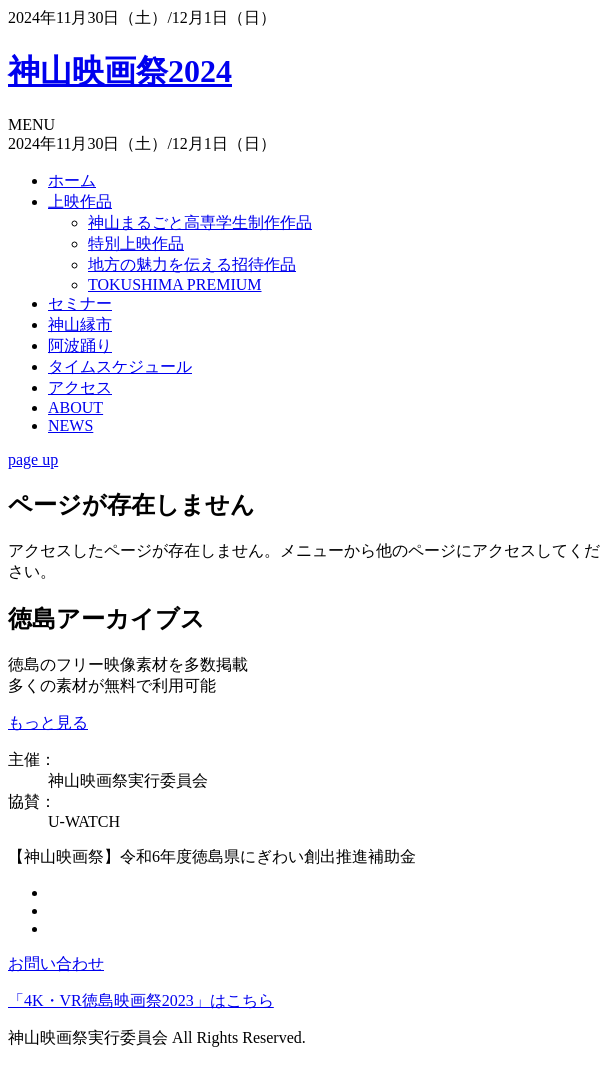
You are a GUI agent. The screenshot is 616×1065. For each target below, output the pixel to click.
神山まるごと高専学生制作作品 (200, 222)
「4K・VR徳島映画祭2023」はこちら (141, 1000)
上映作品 (80, 201)
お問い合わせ (56, 963)
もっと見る (48, 722)
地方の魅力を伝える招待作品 (192, 264)
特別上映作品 (136, 243)
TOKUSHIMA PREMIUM (175, 284)
